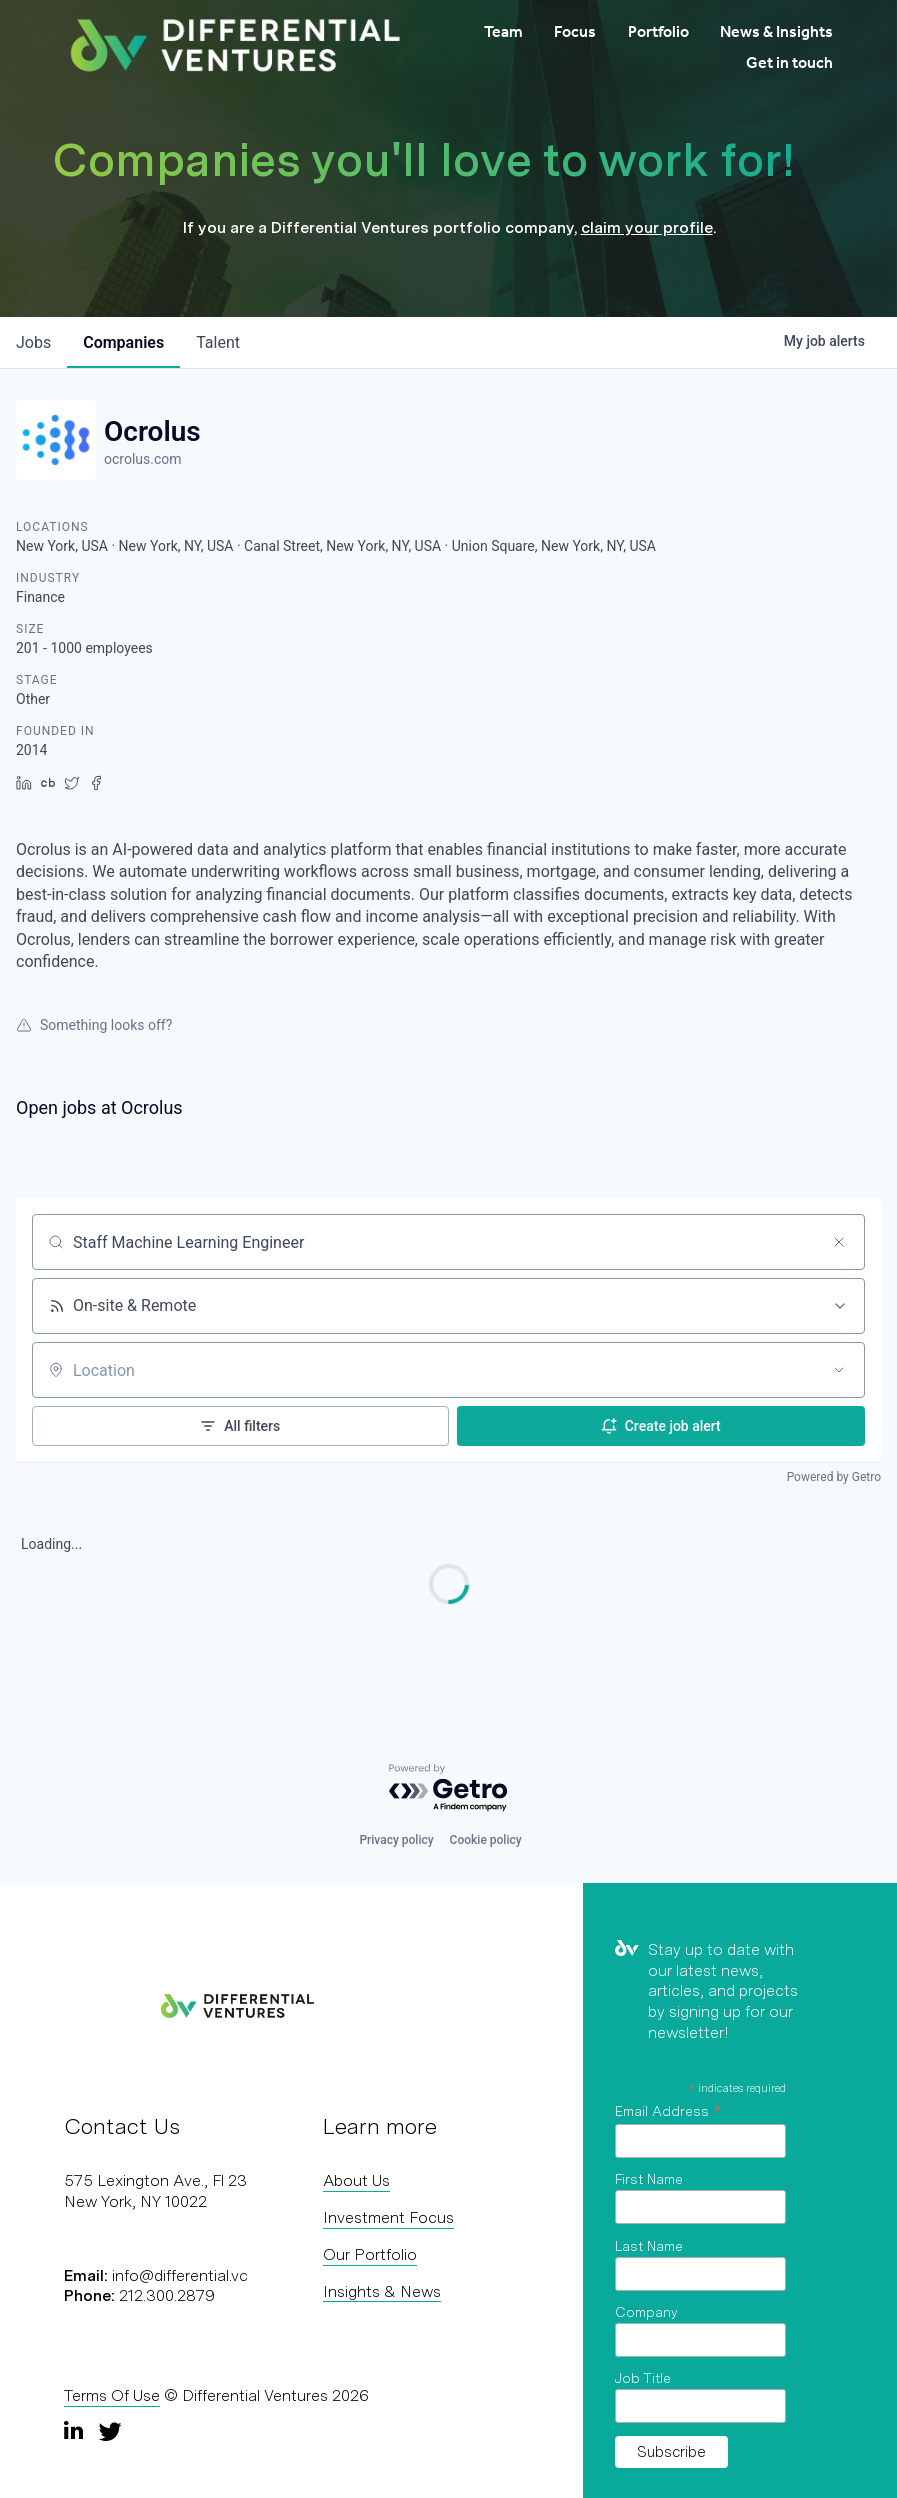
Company (646, 2312)
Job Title (643, 2378)
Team (503, 31)
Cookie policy (486, 1840)
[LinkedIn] (76, 2431)
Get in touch (789, 62)
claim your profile (647, 227)
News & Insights (776, 31)
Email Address (668, 2111)
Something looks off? (94, 1025)
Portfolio (658, 31)
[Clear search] (839, 1242)
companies (123, 342)
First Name (649, 2179)
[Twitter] (110, 2431)
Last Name (649, 2246)
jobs (33, 342)
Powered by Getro (834, 1477)
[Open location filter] (839, 1370)
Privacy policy (396, 1840)
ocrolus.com (143, 459)
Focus (575, 31)
